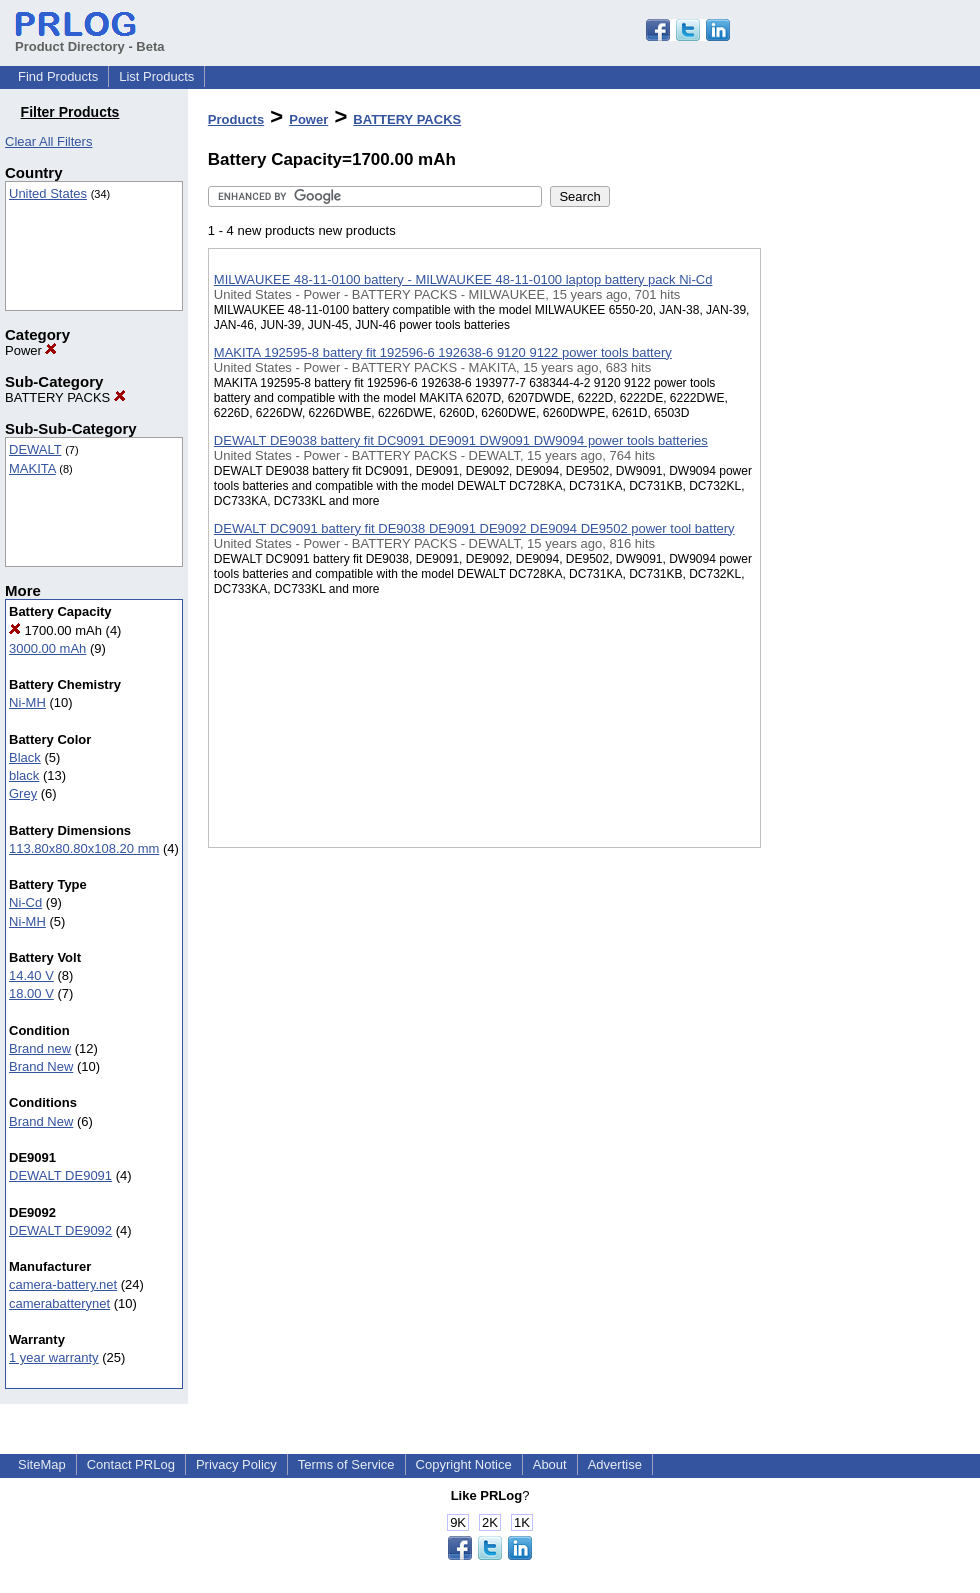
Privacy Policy (236, 1464)
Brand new (40, 1048)
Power (31, 350)
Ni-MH (27, 702)
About (550, 1464)
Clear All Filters (48, 141)
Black (25, 757)
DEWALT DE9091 (60, 1175)
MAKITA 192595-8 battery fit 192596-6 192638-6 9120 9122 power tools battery (443, 352)
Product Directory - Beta (90, 39)
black (24, 775)
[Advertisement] (861, 519)
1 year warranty (54, 1357)
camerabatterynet (59, 1303)
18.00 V (31, 993)
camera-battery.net (63, 1284)
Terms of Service (346, 1464)
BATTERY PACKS (65, 397)
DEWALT (35, 449)
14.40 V (31, 975)
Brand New (41, 1066)
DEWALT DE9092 (60, 1230)
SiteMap (42, 1464)
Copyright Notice (464, 1464)
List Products (156, 76)
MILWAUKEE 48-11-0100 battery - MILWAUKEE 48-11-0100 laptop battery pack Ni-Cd (463, 279)
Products (236, 119)
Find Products (58, 76)
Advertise (615, 1464)
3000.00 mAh (47, 648)
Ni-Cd (25, 902)
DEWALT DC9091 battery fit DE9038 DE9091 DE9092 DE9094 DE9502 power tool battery (474, 528)
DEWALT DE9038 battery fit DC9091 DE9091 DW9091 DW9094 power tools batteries (461, 440)
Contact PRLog (131, 1464)
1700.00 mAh (55, 630)
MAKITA (32, 468)
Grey (23, 793)
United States (48, 193)
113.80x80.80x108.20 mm (84, 848)
